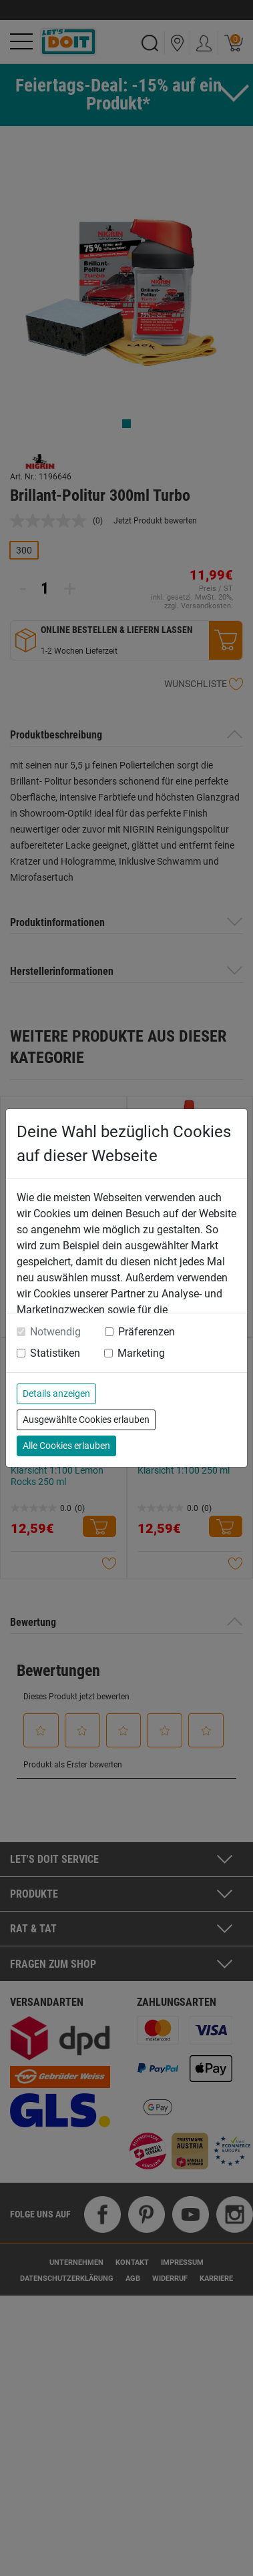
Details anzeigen (56, 1393)
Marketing (141, 1353)
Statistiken (55, 1353)
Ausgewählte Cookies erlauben (86, 1419)
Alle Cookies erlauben (66, 1445)
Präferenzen (146, 1331)
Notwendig (55, 1331)
